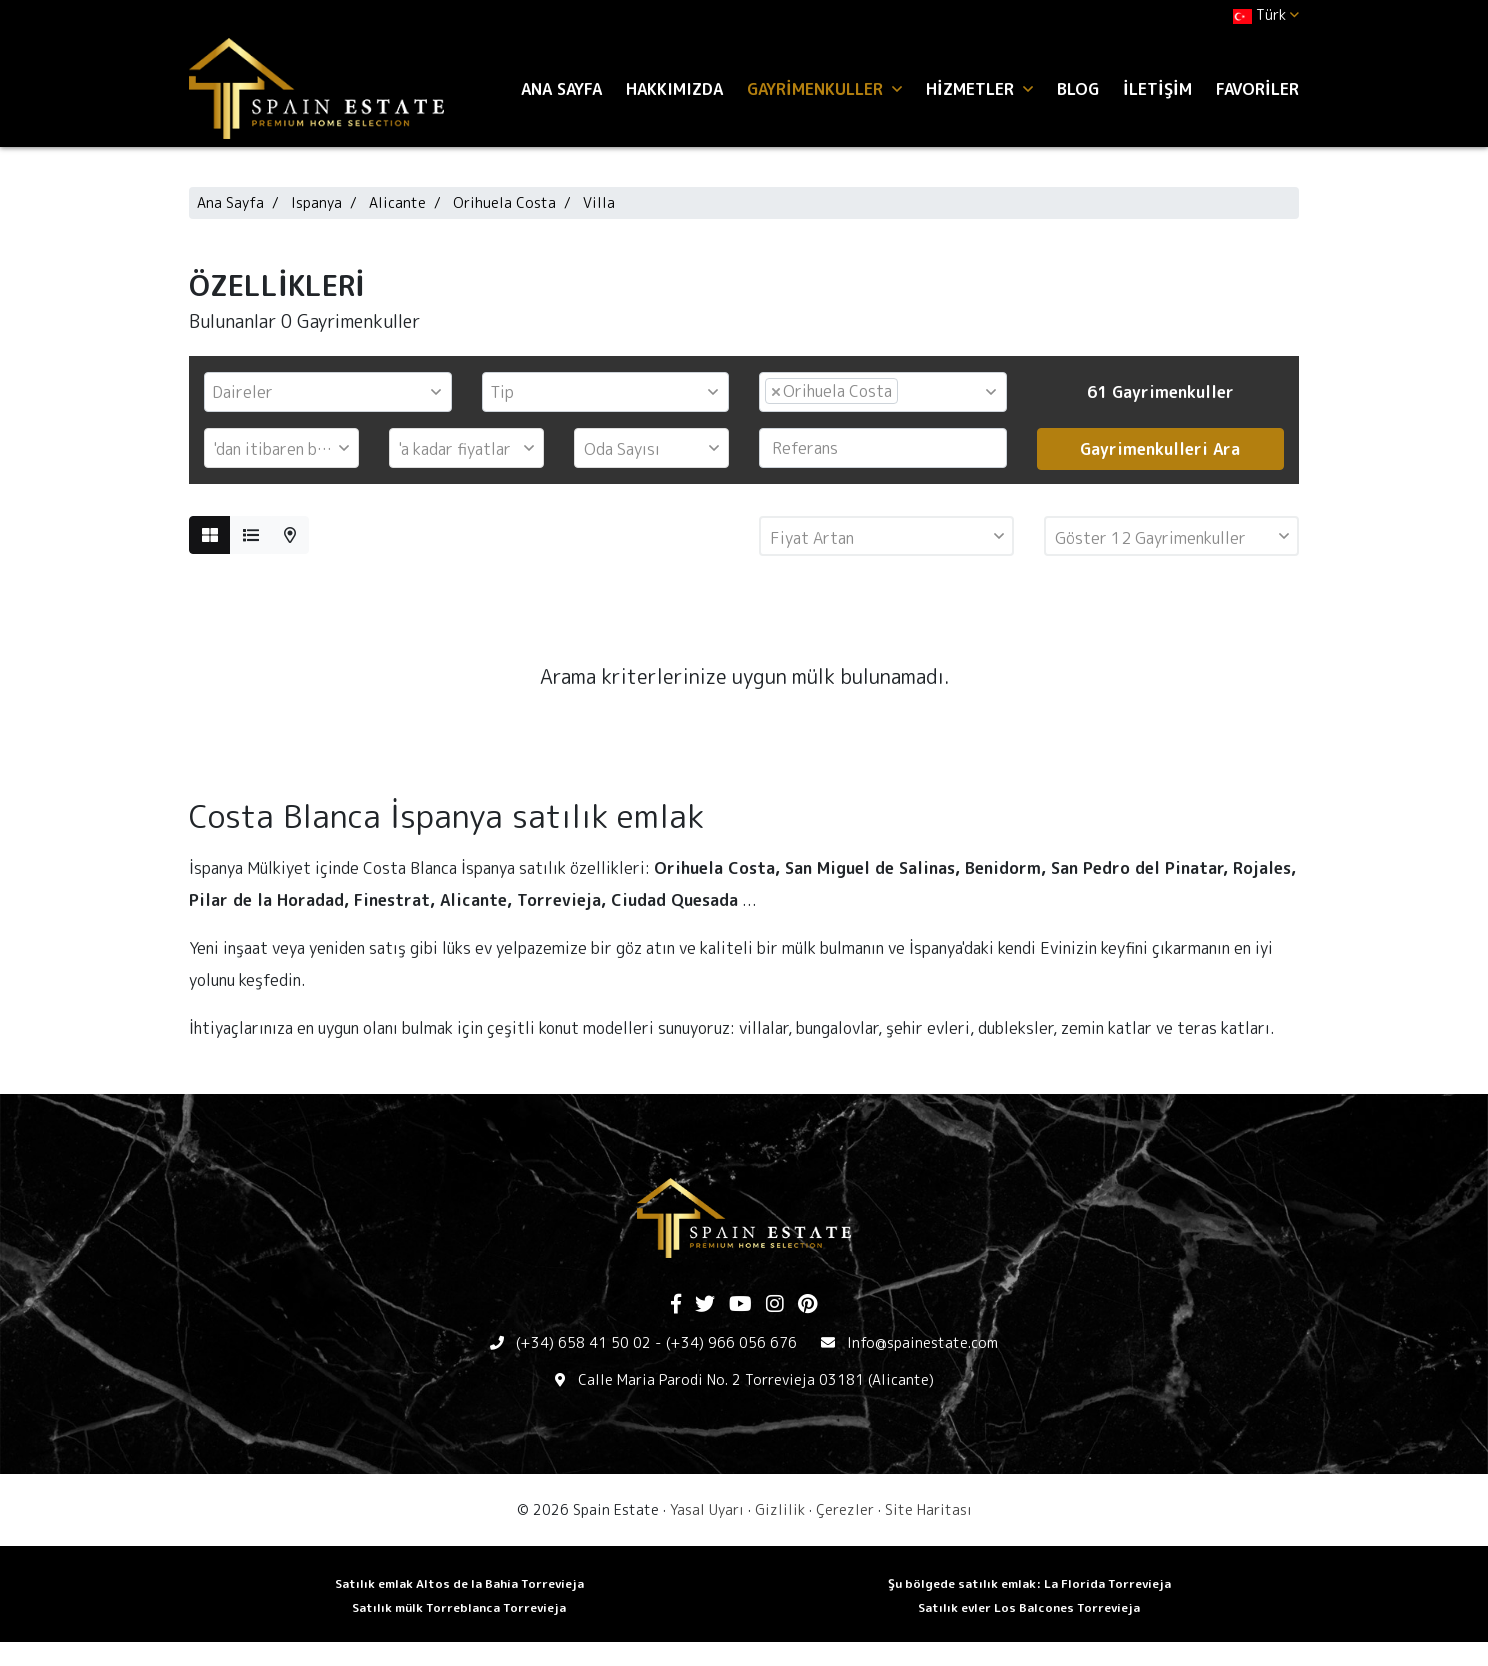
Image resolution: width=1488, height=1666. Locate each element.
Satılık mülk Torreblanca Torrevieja (459, 1607)
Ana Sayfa (561, 89)
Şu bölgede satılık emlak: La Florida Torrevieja (1029, 1583)
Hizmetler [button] (979, 89)
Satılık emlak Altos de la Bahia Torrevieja (459, 1583)
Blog (1078, 89)
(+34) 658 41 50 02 (583, 1342)
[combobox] (328, 392)
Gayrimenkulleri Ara (1160, 449)
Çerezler (845, 1509)
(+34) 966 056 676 (731, 1342)
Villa (599, 202)
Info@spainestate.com (922, 1342)
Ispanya (316, 202)
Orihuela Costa (504, 202)
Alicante (397, 202)
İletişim (1157, 89)
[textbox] (333, 392)
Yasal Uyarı (707, 1509)
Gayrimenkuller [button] (824, 89)
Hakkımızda (674, 89)
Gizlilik (780, 1509)
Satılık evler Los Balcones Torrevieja (1029, 1607)
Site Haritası (928, 1509)
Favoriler (1257, 89)
